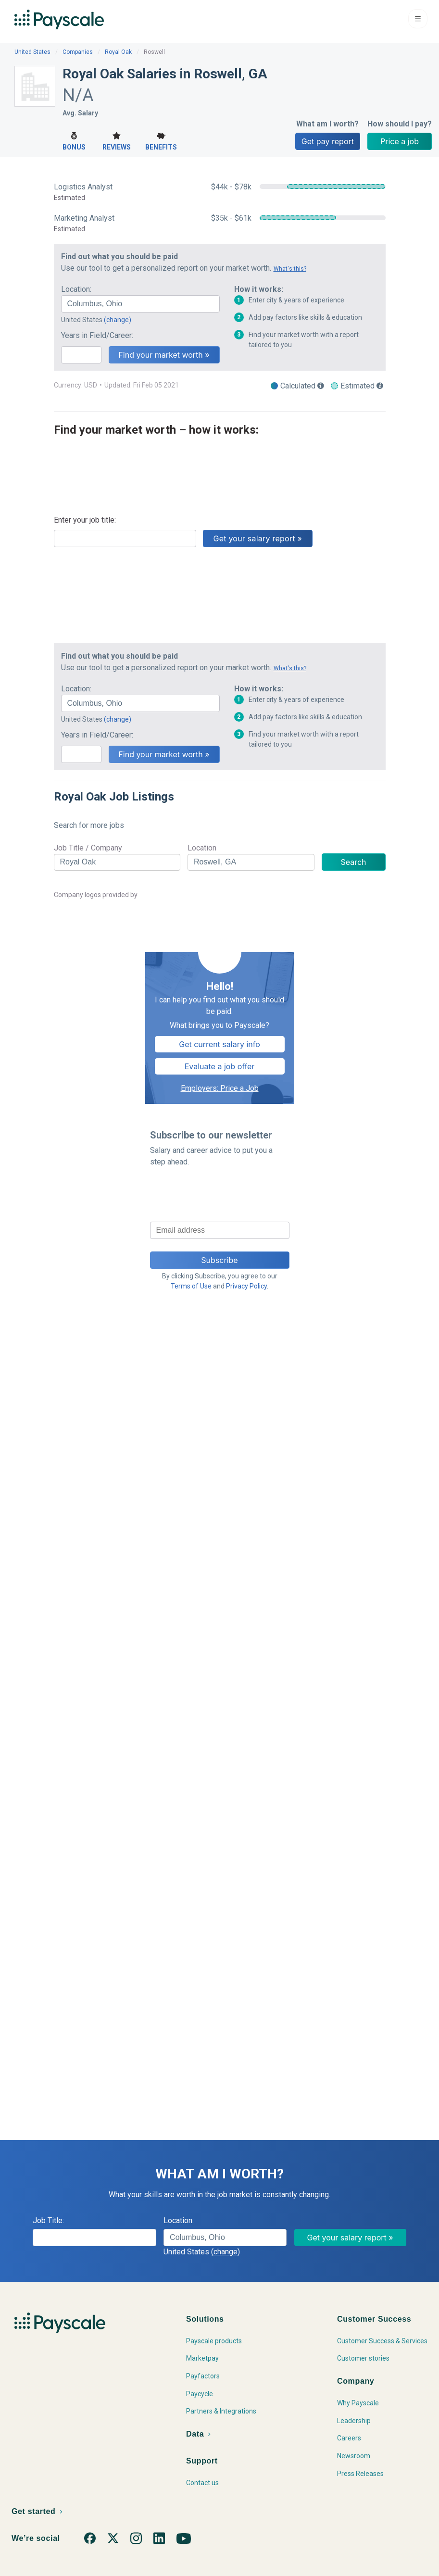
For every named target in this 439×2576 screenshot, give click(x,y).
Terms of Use (191, 1286)
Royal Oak (118, 52)
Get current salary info (219, 1044)
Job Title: (48, 2220)
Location (202, 847)
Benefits (161, 140)
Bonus (74, 140)
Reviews (116, 140)
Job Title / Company (88, 847)
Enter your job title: (85, 520)
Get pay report (327, 141)
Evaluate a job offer (220, 1066)
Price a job (399, 141)
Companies (78, 52)
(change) (117, 320)
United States (32, 52)
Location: (76, 289)
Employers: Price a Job (220, 1088)
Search (353, 862)
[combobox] (140, 304)
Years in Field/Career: (97, 335)
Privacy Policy (246, 1286)
